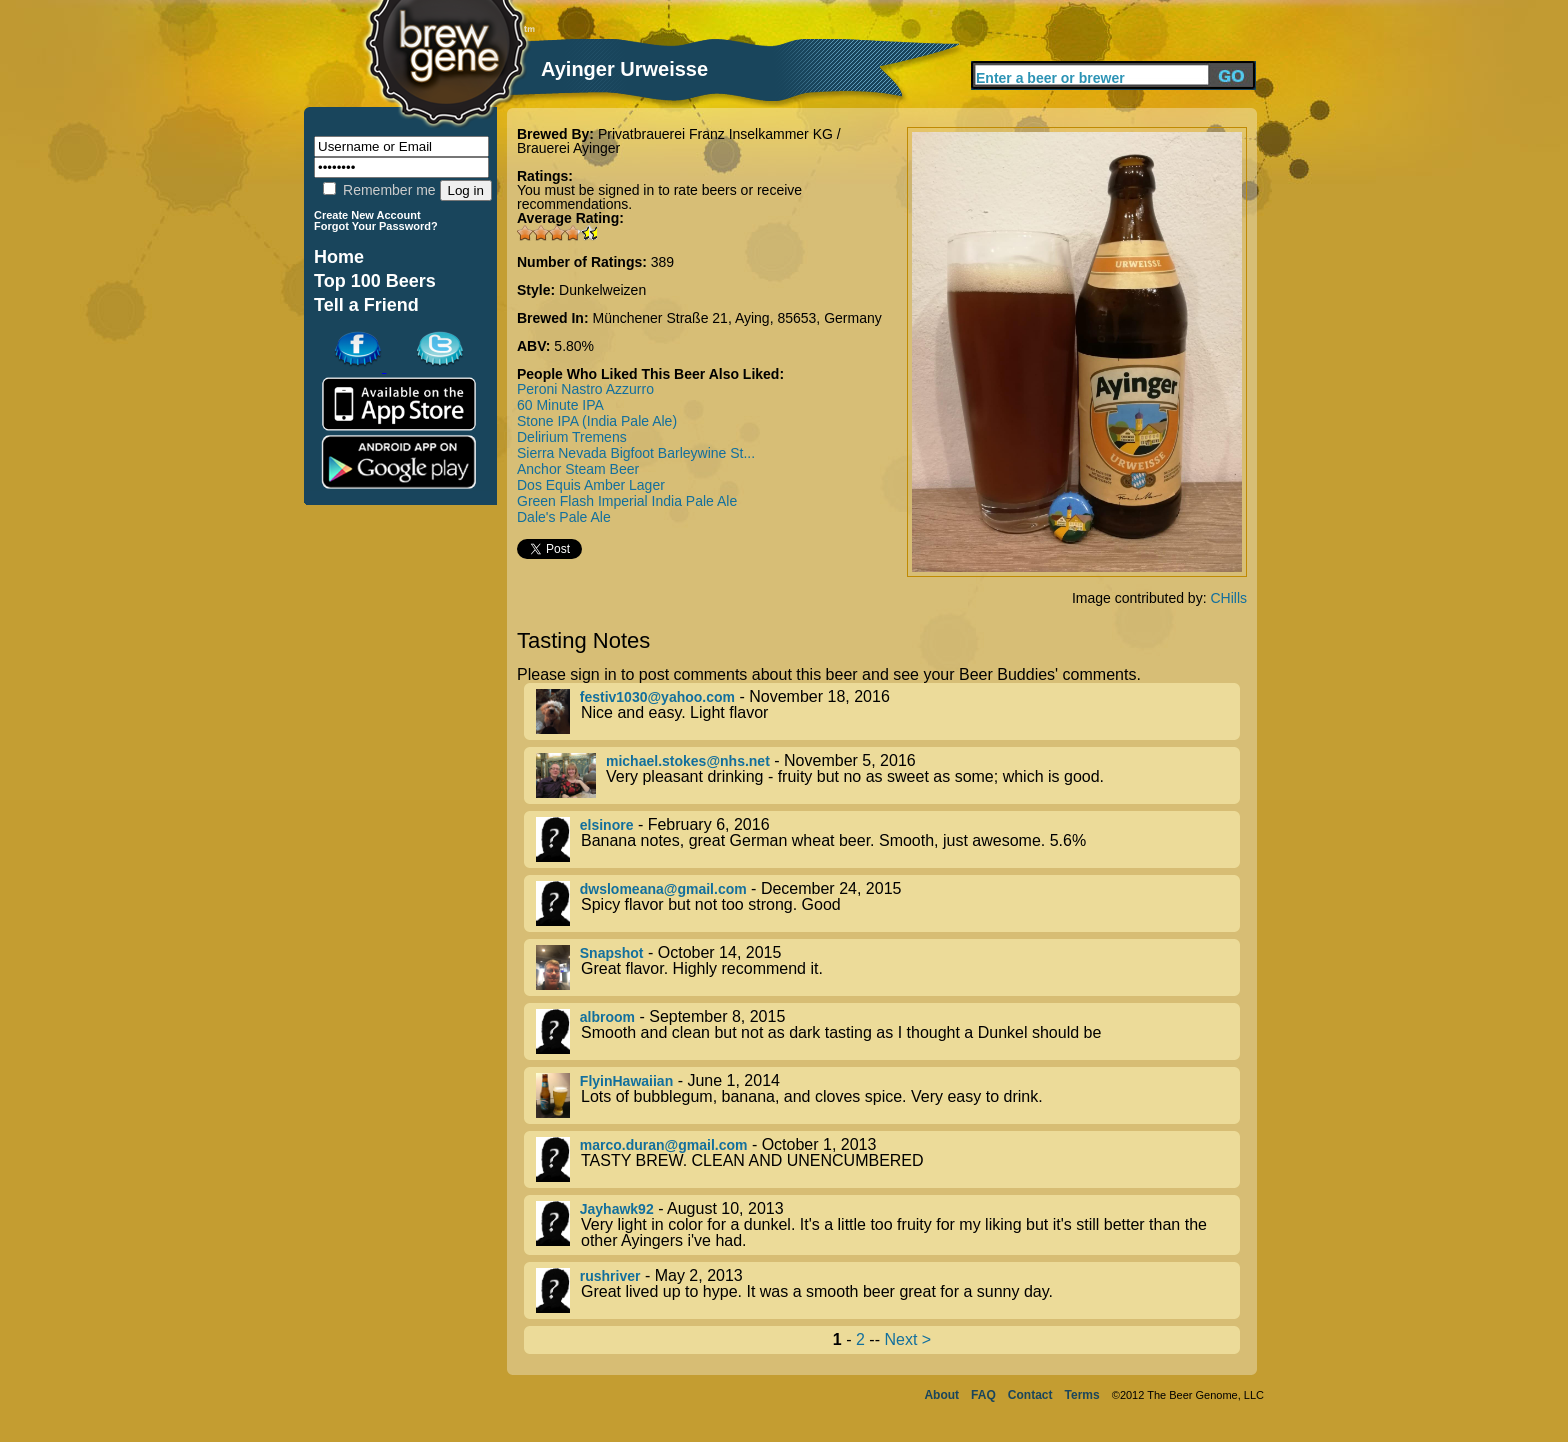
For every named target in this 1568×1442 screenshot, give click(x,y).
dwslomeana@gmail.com (663, 889)
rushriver (610, 1276)
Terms (1082, 1395)
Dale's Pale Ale (564, 517)
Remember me (379, 190)
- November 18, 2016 (888, 711)
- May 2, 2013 (888, 1290)
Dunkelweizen (602, 290)
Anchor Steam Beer (578, 469)
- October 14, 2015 (888, 967)
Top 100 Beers (375, 281)
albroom (607, 1017)
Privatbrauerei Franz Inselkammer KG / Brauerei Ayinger (679, 141)
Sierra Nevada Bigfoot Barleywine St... (636, 453)
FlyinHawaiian (626, 1081)
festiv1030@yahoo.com (657, 697)
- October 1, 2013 (888, 1159)
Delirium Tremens (572, 437)
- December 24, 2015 (888, 903)
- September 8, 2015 (888, 1031)
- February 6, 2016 (888, 839)
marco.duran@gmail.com (664, 1145)
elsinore (607, 825)
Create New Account (367, 215)
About (941, 1395)
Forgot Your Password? (376, 226)
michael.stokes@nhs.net (688, 761)
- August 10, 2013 (888, 1225)
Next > (907, 1339)
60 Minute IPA (560, 405)
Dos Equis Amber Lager (591, 485)
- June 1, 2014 (888, 1095)
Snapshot (612, 953)
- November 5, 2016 (888, 775)
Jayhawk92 (617, 1209)
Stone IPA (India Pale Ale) (597, 421)
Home (339, 257)
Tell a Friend (366, 305)
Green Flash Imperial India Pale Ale (627, 501)
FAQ (983, 1395)
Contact (1030, 1395)
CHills (1228, 598)
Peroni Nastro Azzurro (585, 389)
